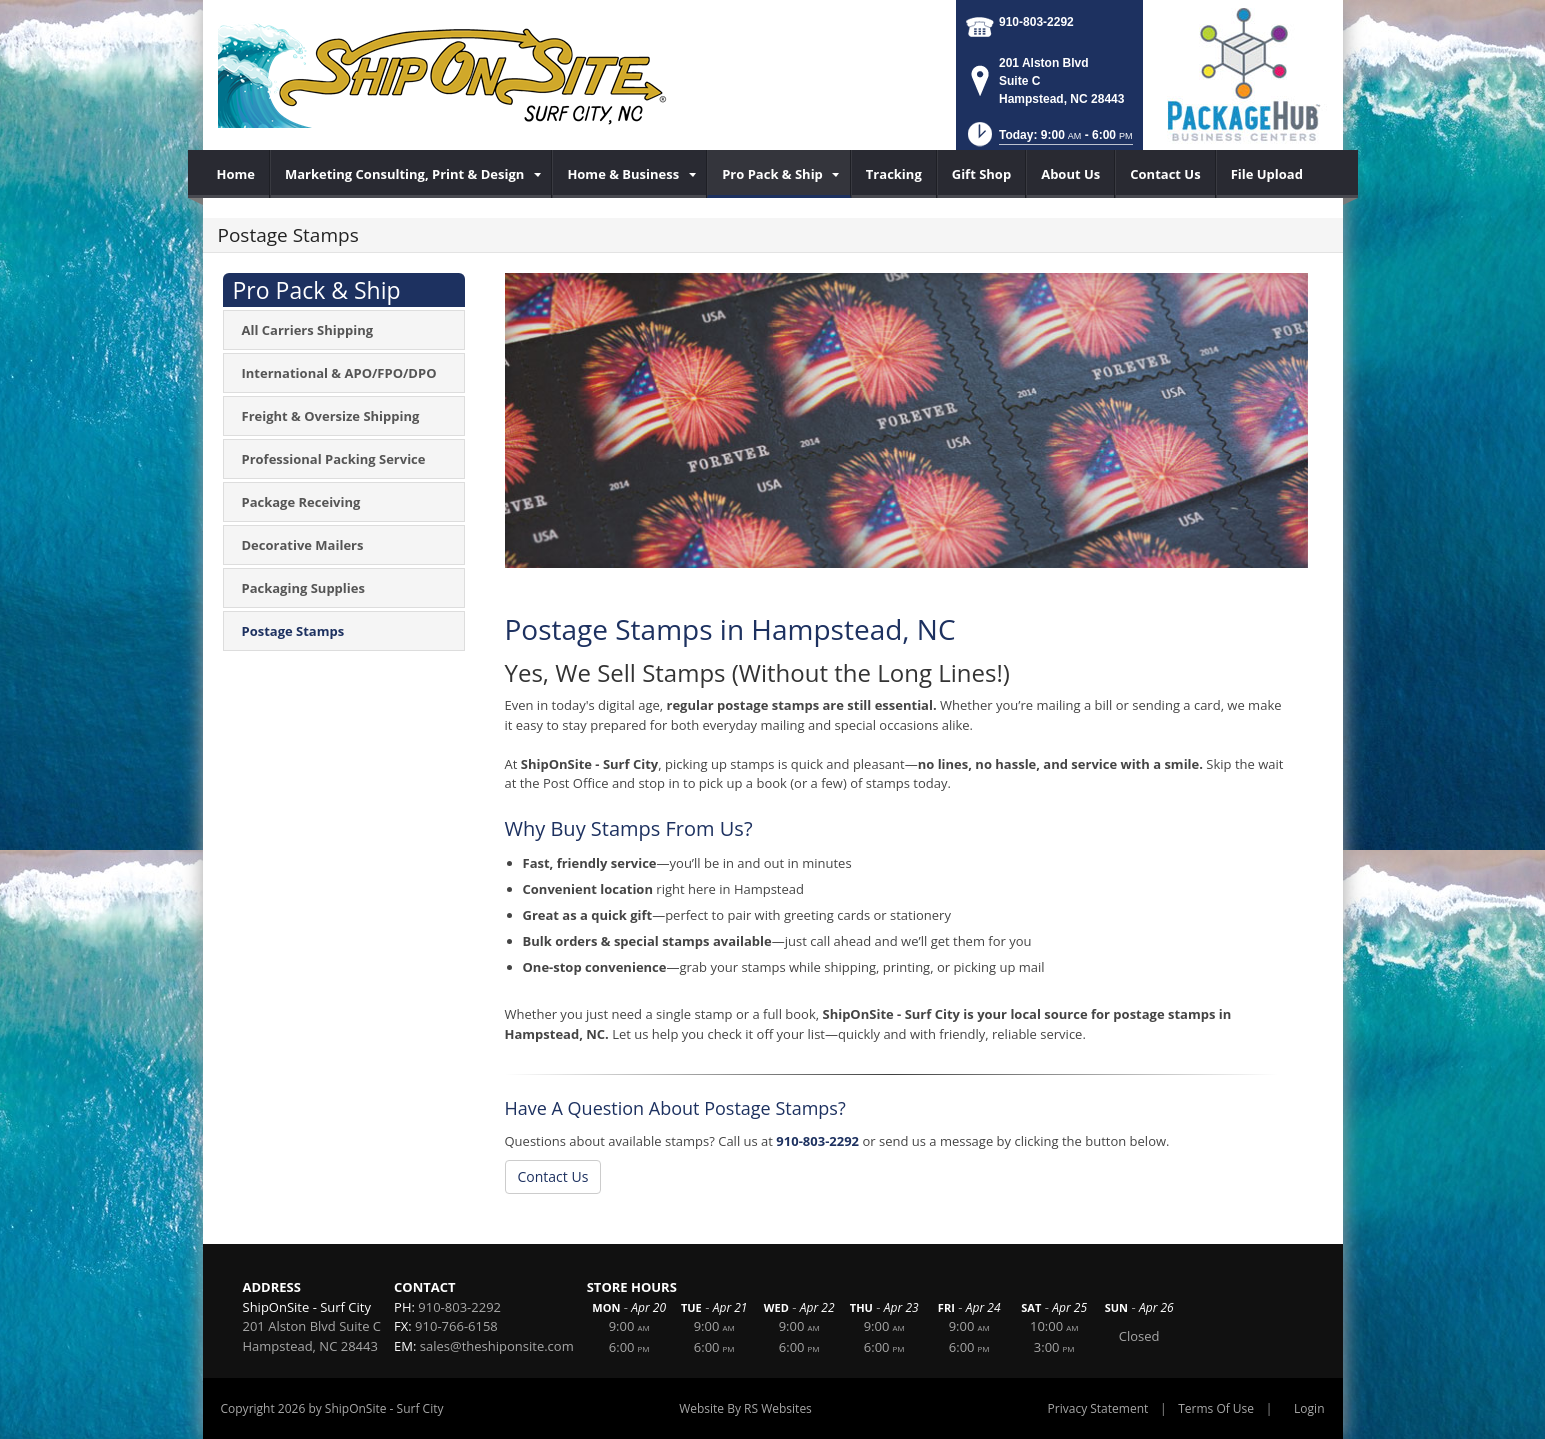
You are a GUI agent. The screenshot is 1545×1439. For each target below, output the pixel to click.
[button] (1048, 140)
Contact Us (553, 1176)
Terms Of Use (1216, 1408)
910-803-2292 (1036, 22)
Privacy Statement (1098, 1408)
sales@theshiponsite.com (497, 1346)
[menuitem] (236, 174)
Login (1309, 1408)
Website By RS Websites (745, 1408)
